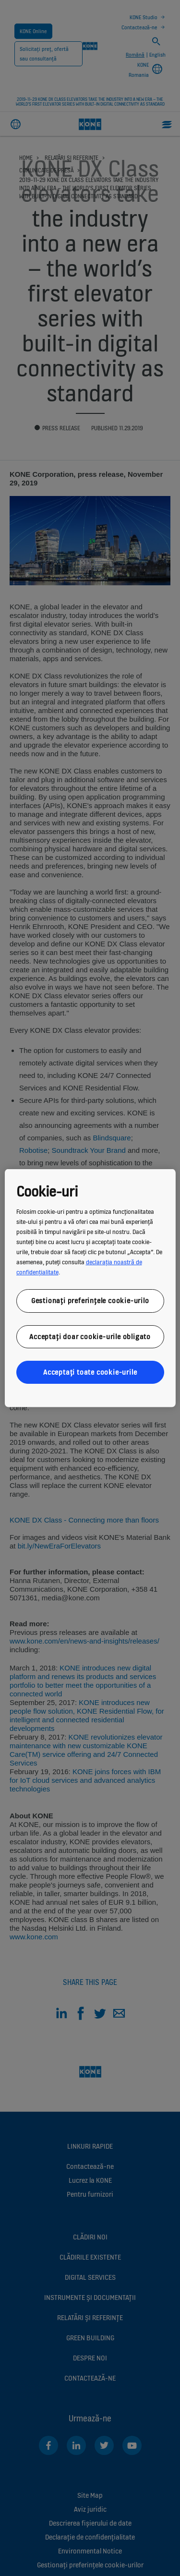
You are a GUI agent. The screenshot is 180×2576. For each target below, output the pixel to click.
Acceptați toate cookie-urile (90, 1372)
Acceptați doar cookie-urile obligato (90, 1336)
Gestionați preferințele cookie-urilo (90, 1300)
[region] (89, 1288)
